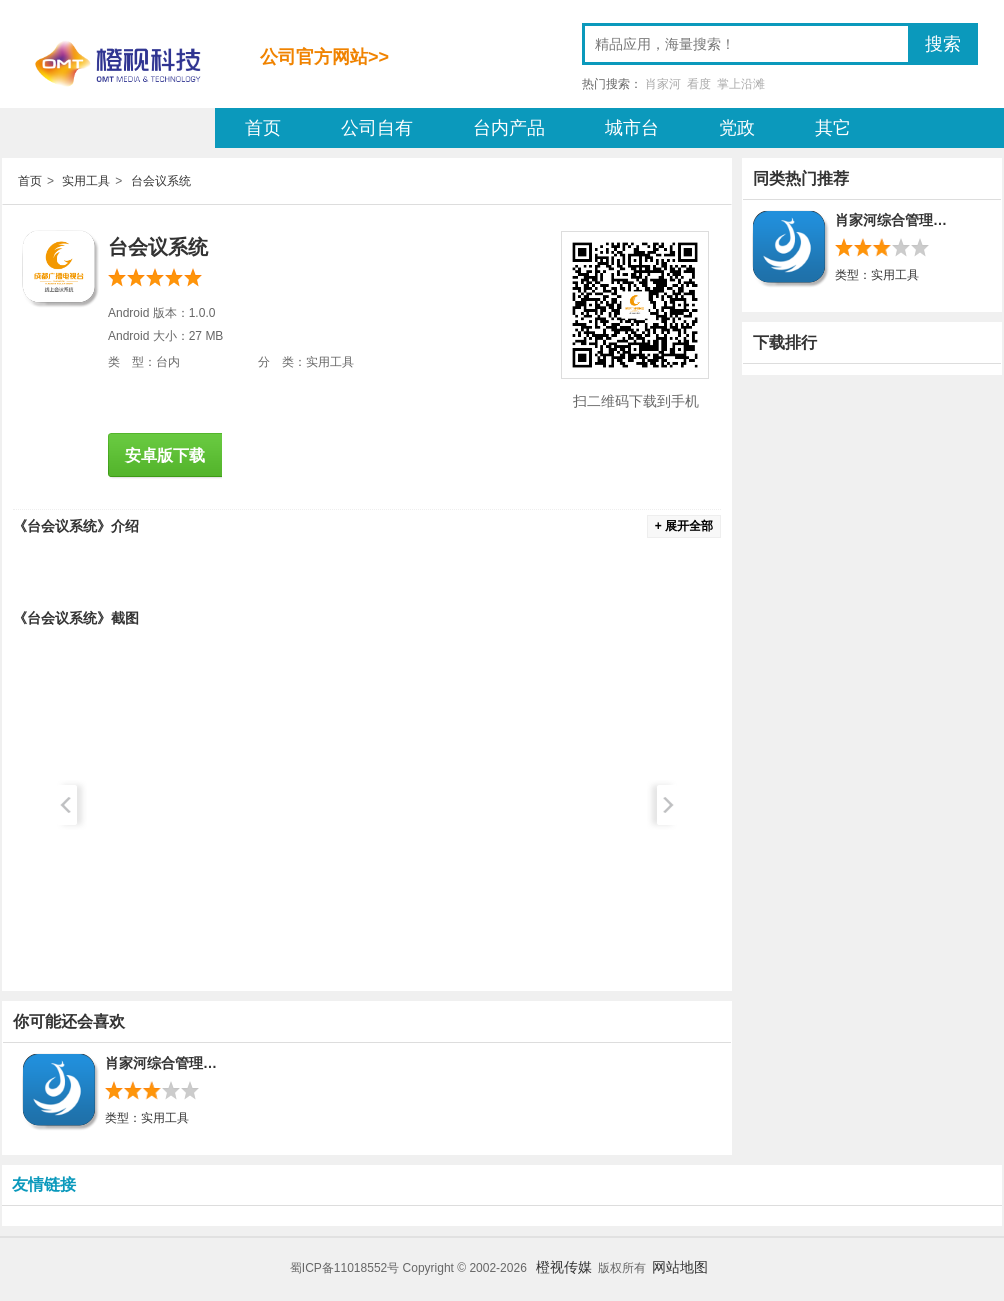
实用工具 (86, 181)
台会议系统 (161, 181)
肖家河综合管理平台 (168, 1063)
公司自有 (377, 128)
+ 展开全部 (684, 526)
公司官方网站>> (324, 57)
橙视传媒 (564, 1267)
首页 (263, 128)
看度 (699, 84)
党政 (737, 128)
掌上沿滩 (741, 84)
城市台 (632, 128)
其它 (833, 128)
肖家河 (663, 84)
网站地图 (680, 1267)
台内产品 (509, 128)
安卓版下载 (165, 455)
